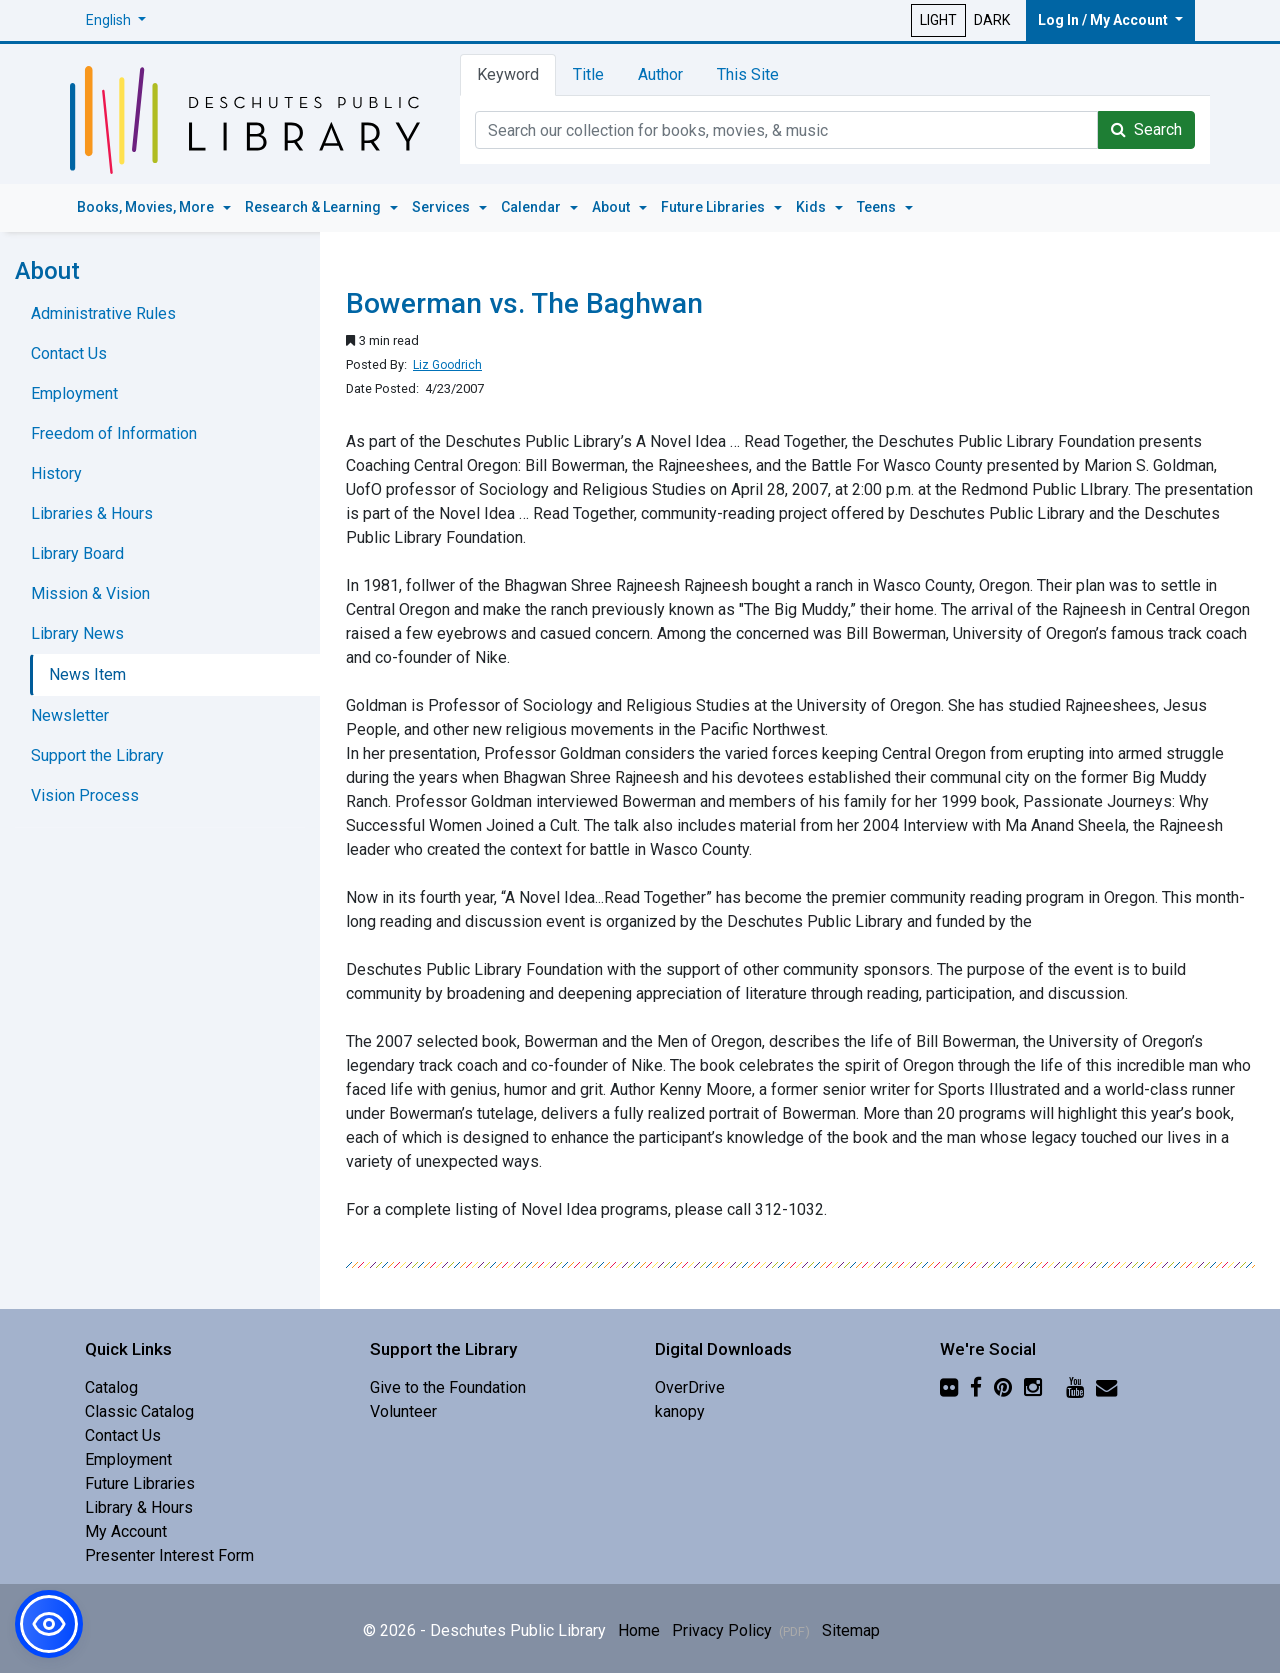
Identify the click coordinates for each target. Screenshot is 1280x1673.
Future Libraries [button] (714, 207)
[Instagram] (1033, 1387)
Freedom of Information (114, 433)
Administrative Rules (103, 313)
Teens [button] (878, 207)
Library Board (77, 553)
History (56, 473)
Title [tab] (588, 74)
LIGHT (938, 20)
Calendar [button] (532, 207)
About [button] (612, 207)
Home (639, 1630)
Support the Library (97, 755)
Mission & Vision (90, 593)
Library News (77, 633)
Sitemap (851, 1630)
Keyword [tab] (508, 74)
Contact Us (69, 353)
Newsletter (70, 715)
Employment (74, 393)
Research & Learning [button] (314, 207)
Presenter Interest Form (169, 1555)
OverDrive (690, 1387)
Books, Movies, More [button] (147, 207)
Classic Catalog (139, 1411)
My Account (126, 1531)
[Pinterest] (1003, 1387)
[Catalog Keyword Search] (786, 130)
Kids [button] (812, 207)
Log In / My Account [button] (1104, 20)
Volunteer (403, 1411)
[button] (116, 20)
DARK (992, 20)
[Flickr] (949, 1387)
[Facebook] (976, 1387)
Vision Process (85, 795)
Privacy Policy (741, 1630)
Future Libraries (140, 1483)
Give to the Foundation (448, 1387)
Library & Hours (139, 1507)
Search (1146, 129)
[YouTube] (1075, 1387)
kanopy (680, 1411)
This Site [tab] (748, 74)
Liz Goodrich (447, 365)
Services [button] (442, 207)
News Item (87, 674)
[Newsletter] (1106, 1387)
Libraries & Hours (92, 513)
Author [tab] (660, 74)
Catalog (111, 1387)
